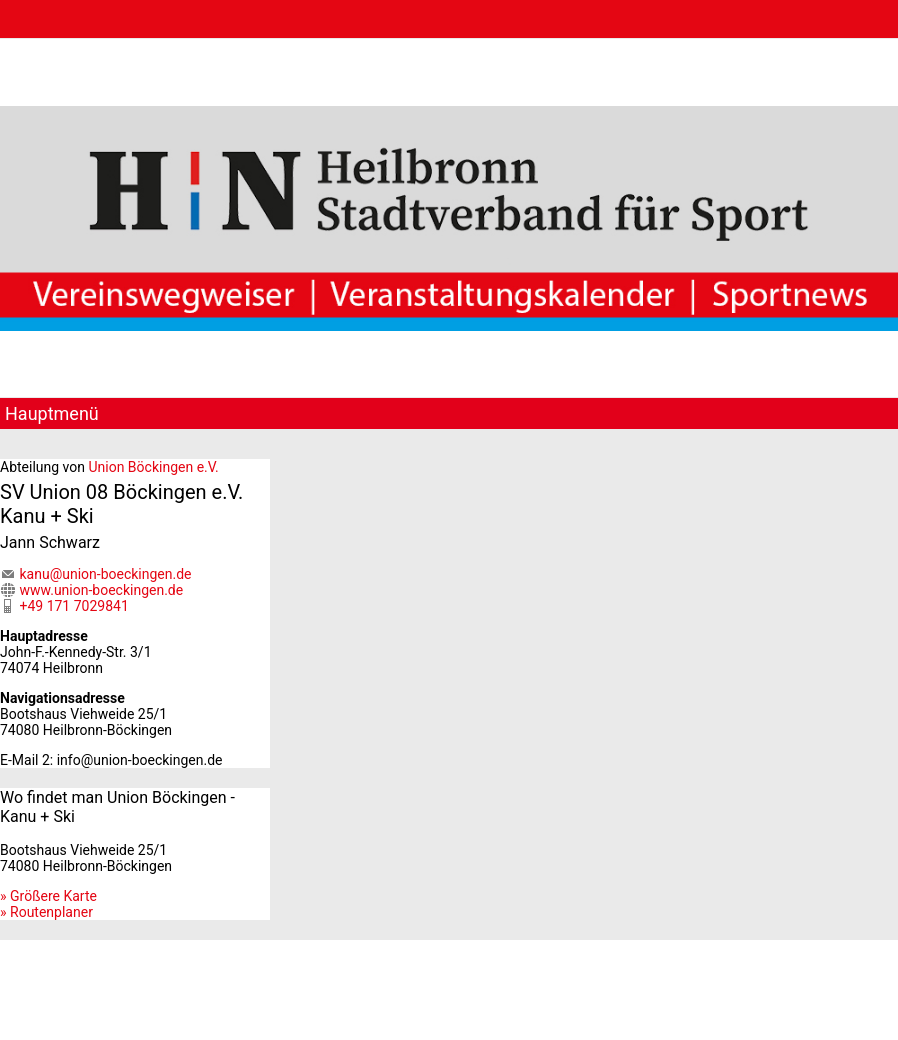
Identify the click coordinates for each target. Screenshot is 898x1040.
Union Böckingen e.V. (153, 467)
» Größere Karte (48, 896)
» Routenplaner (46, 912)
